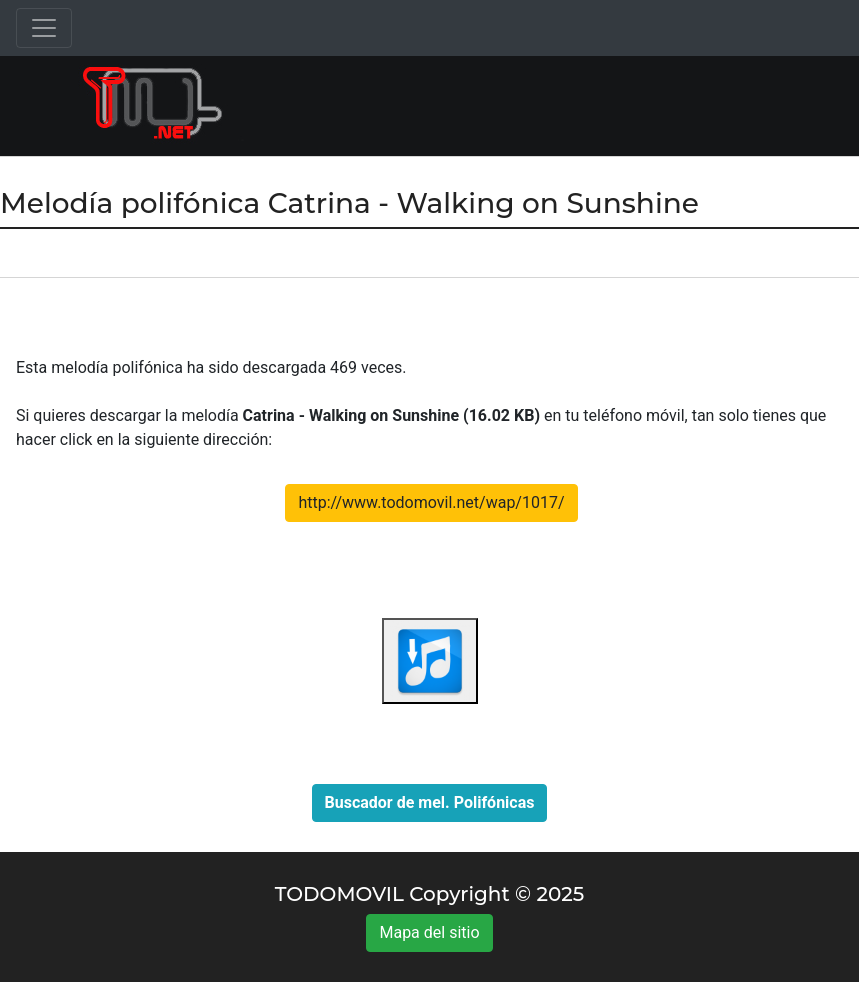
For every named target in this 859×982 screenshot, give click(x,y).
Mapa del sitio (429, 932)
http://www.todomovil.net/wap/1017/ (431, 502)
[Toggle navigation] (44, 28)
